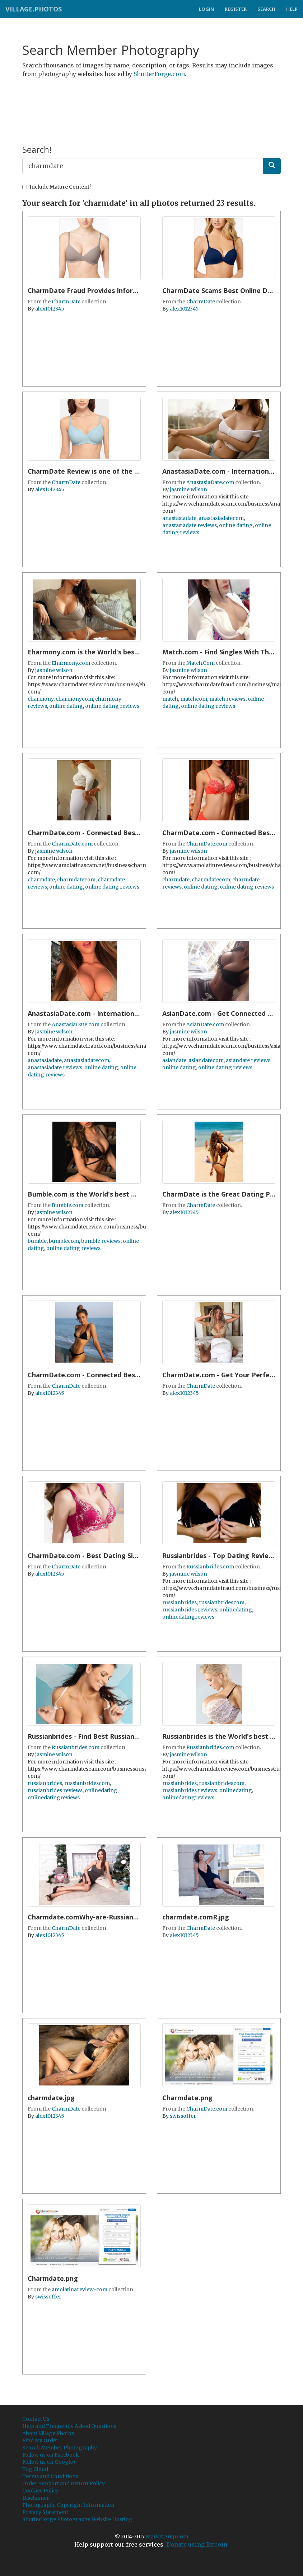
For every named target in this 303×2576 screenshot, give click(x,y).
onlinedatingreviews (188, 1617)
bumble (37, 1241)
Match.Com (200, 663)
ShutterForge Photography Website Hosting (77, 2519)
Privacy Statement (45, 2512)
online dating (236, 525)
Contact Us (35, 2419)
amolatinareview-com (79, 2289)
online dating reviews (112, 706)
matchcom (193, 699)
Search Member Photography (59, 2447)
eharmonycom (74, 699)
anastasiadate (179, 518)
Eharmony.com (71, 663)
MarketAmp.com (167, 2536)
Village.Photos (33, 9)
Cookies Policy (40, 2490)
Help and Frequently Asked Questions (69, 2426)
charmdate (41, 879)
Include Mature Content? (57, 187)
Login (206, 9)
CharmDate (66, 301)
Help (292, 9)
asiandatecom (206, 1060)
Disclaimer (35, 2498)
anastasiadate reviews (189, 525)
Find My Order (40, 2440)
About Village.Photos (48, 2433)
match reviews (227, 699)
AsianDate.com (205, 1024)
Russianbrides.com (210, 1566)
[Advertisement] (153, 101)
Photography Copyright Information (68, 2505)
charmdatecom (76, 879)
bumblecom (64, 1241)
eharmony (40, 699)
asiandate (174, 1060)
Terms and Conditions (50, 2476)
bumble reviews (101, 1241)
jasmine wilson (188, 489)
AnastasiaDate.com (210, 482)
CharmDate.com (72, 843)
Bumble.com (67, 1205)
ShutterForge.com (159, 73)
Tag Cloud (35, 2469)
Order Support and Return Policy (63, 2483)
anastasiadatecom (221, 518)
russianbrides (179, 1602)
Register (236, 9)
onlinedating (235, 1609)
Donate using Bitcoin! (197, 2544)
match (170, 699)
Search (266, 9)
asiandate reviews (248, 1060)
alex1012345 (49, 309)
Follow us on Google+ (49, 2462)
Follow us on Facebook (50, 2455)
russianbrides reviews (189, 1609)
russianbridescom (221, 1602)
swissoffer (183, 2116)
